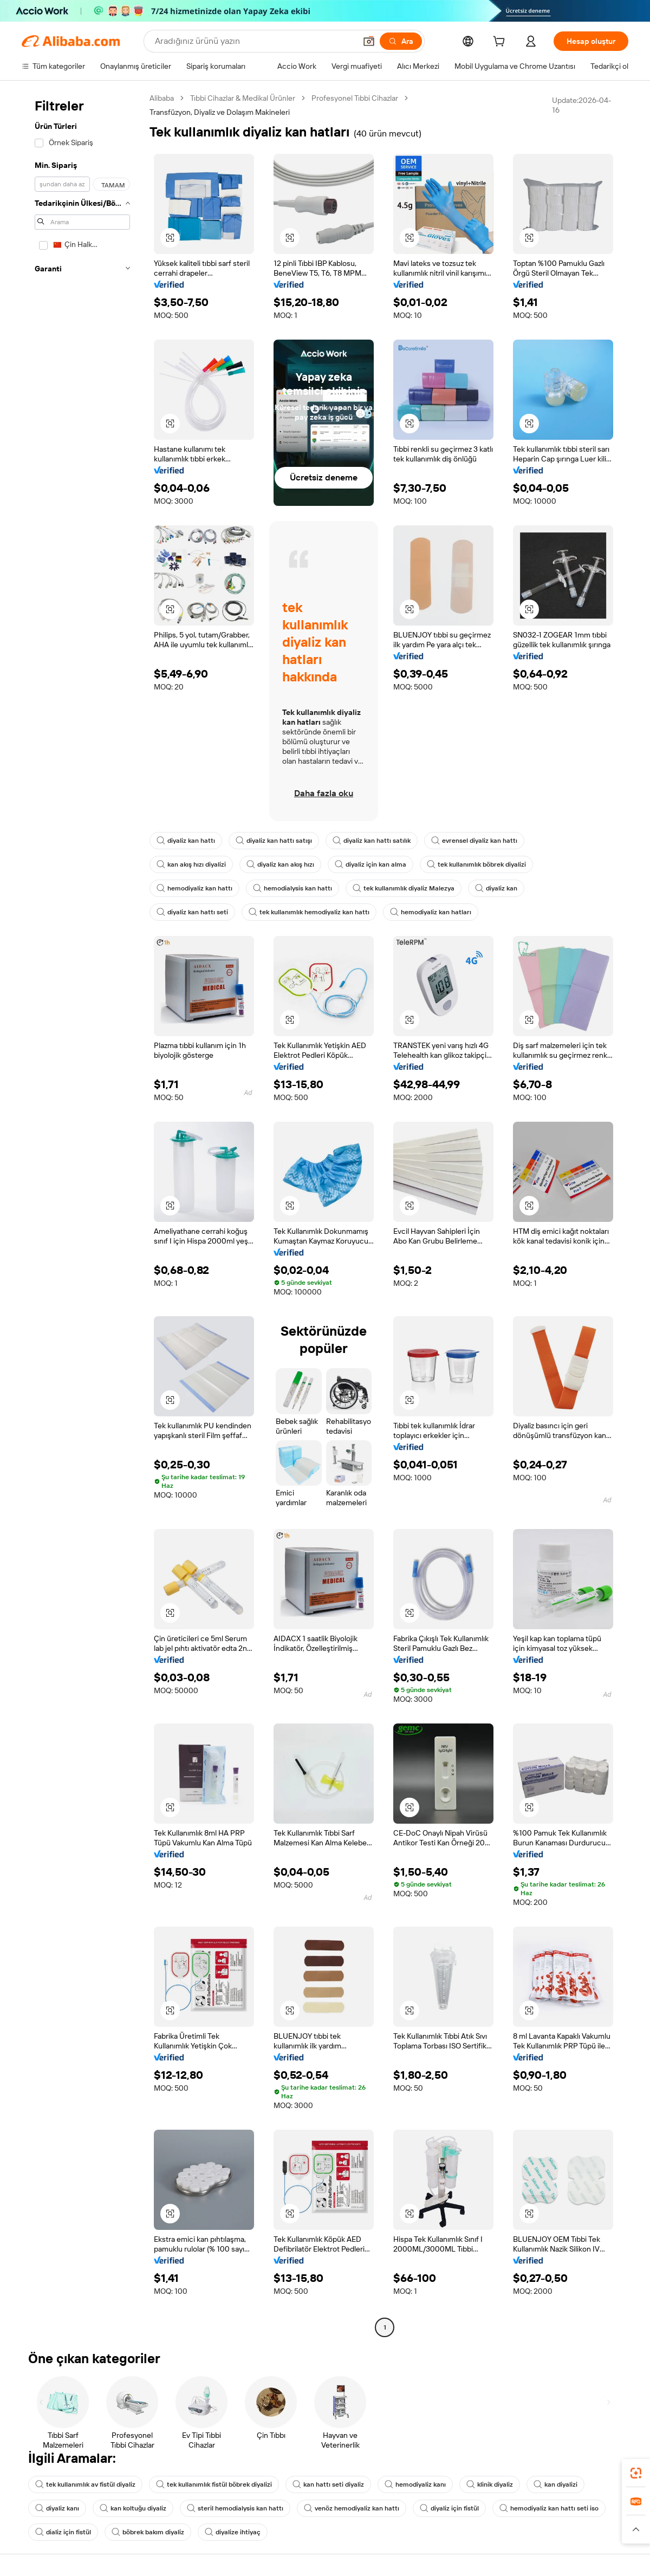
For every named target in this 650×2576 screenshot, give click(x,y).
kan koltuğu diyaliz (133, 2508)
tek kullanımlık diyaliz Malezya (403, 888)
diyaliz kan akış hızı (280, 864)
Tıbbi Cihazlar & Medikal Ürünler (242, 98)
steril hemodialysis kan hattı (235, 2508)
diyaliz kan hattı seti (192, 912)
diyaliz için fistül (449, 2508)
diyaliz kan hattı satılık (372, 840)
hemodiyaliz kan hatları (430, 912)
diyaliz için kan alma (370, 864)
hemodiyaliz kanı (415, 2484)
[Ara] (401, 41)
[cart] (501, 42)
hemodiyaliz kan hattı (194, 888)
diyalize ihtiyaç (233, 2532)
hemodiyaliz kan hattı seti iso (549, 2508)
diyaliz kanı (57, 2508)
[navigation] (82, 1214)
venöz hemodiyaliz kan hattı (351, 2508)
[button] (368, 41)
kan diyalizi (555, 2484)
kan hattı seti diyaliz (328, 2484)
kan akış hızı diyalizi (191, 864)
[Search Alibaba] (254, 41)
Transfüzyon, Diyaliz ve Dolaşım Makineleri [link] (220, 112)
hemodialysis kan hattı (292, 888)
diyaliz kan (496, 888)
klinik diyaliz (489, 2484)
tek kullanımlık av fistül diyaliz (85, 2484)
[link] (636, 2473)
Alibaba (162, 98)
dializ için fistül (63, 2532)
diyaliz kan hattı (186, 840)
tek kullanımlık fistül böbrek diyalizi (214, 2484)
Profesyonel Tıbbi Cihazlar (354, 98)
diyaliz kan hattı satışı (274, 840)
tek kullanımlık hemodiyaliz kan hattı (309, 912)
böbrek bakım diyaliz (148, 2532)
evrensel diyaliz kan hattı (474, 840)
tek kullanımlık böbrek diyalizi (476, 864)
